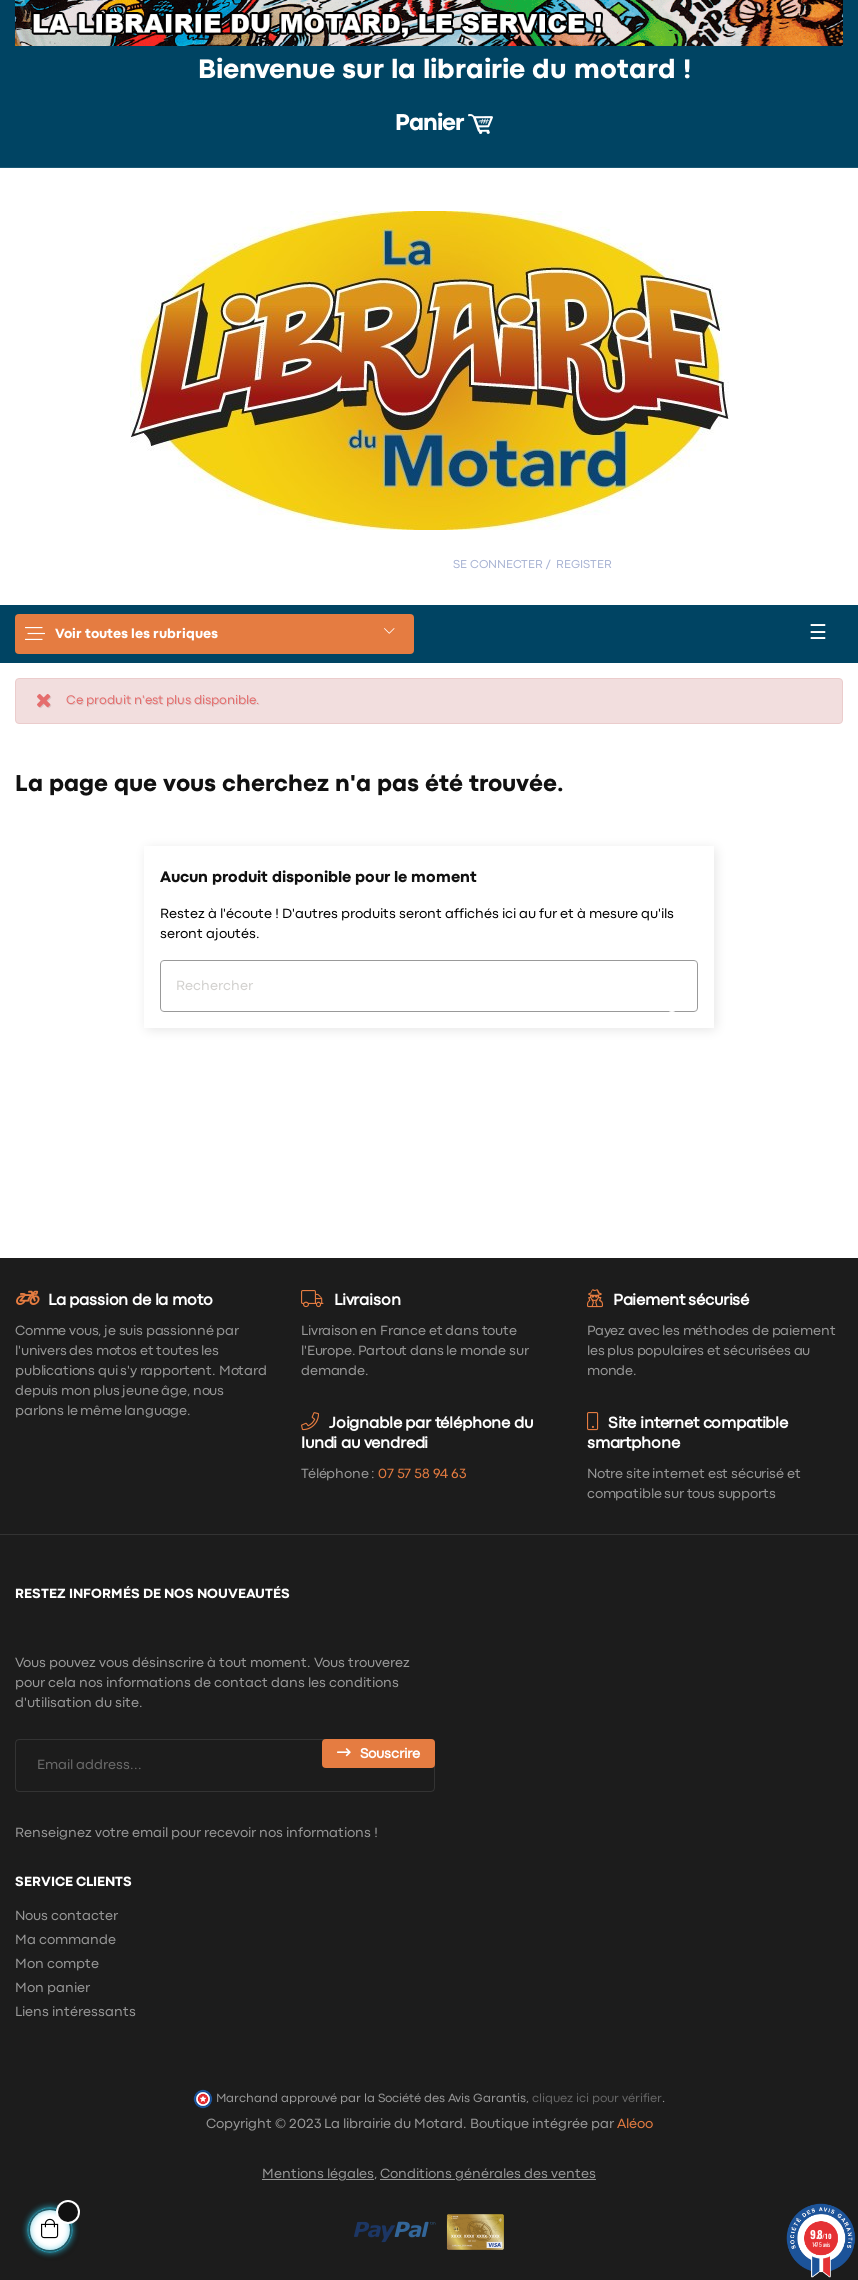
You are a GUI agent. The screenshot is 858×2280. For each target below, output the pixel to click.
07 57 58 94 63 (422, 1474)
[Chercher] (429, 986)
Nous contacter (66, 1916)
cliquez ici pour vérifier (597, 2098)
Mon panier (52, 1988)
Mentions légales (318, 2174)
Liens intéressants (75, 2012)
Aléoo (635, 2124)
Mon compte (57, 1964)
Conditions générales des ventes (488, 2174)
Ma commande (65, 1940)
